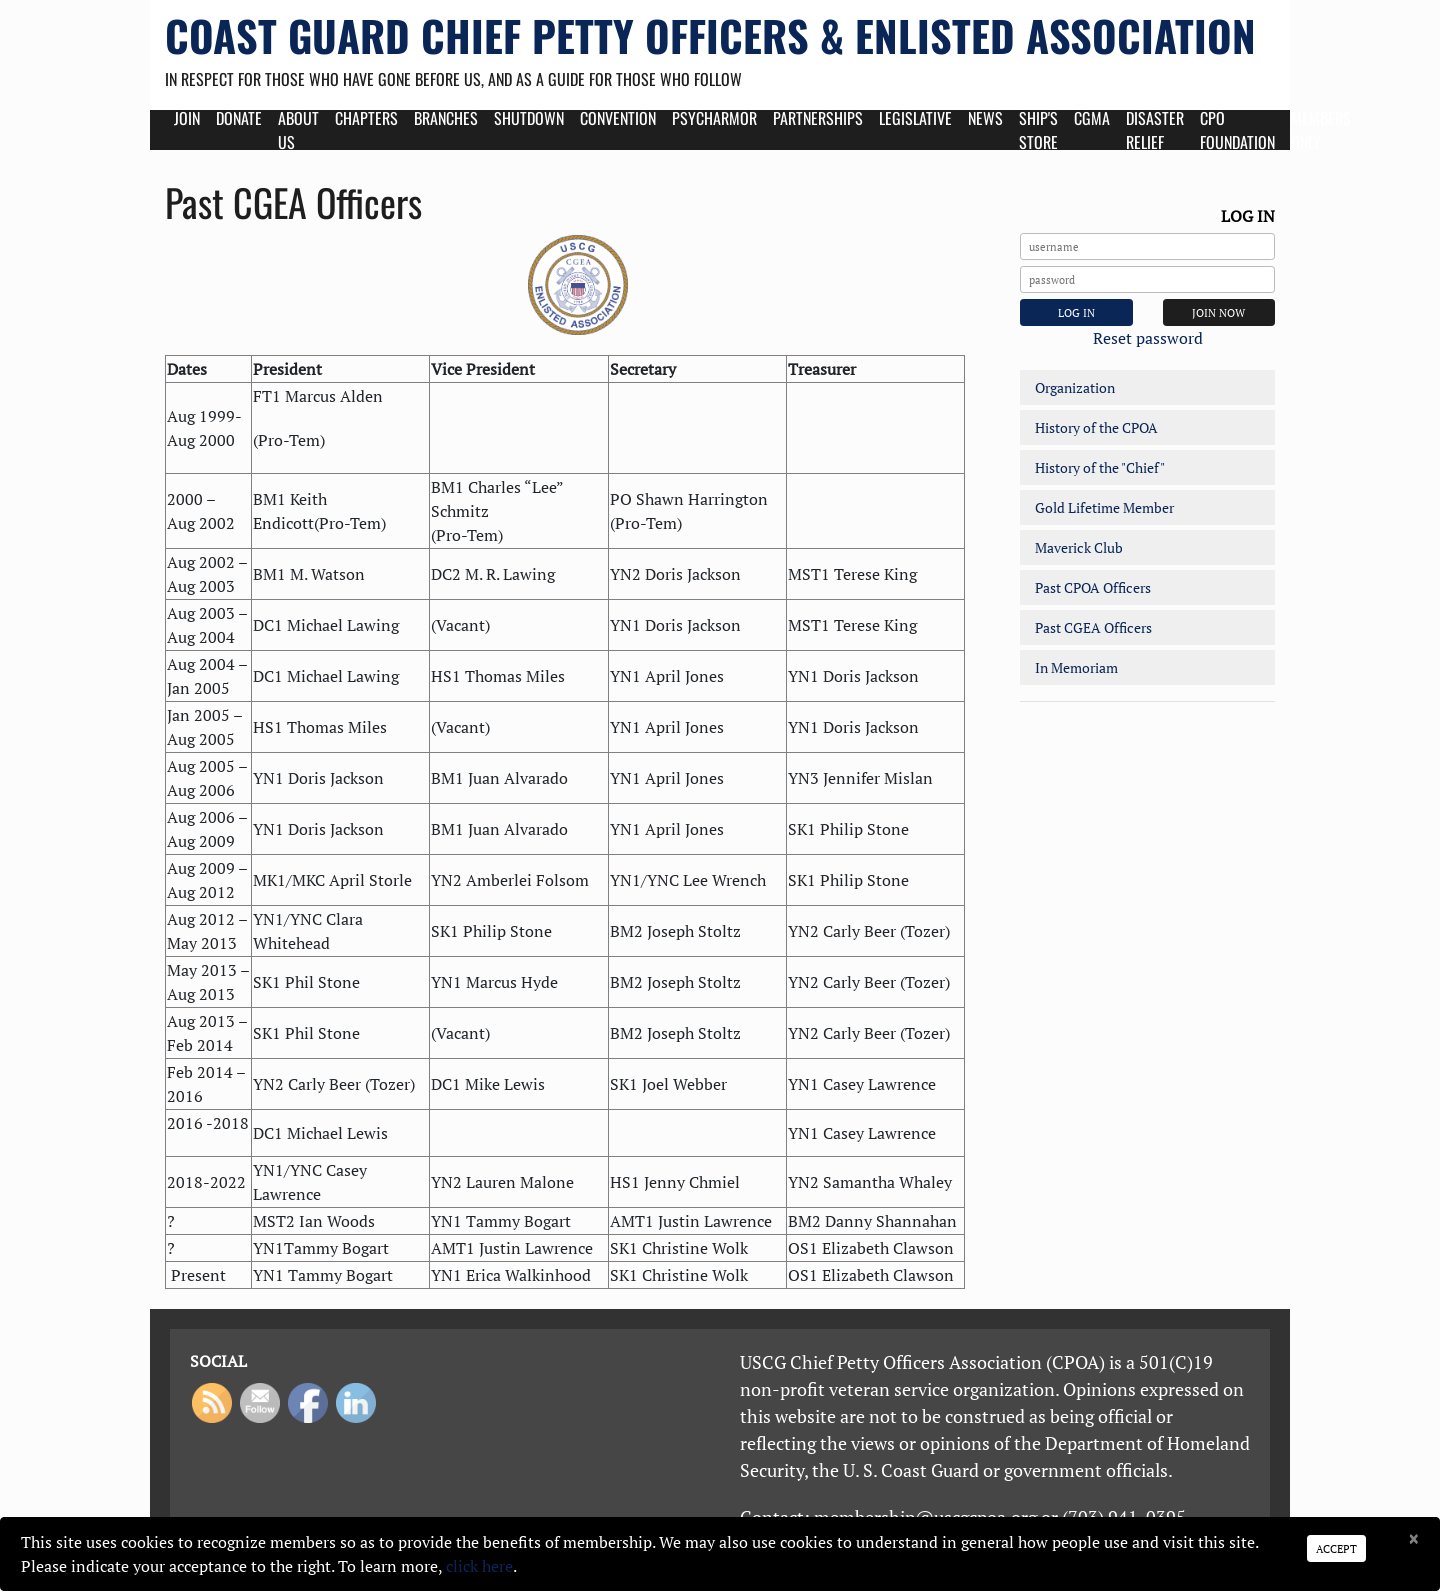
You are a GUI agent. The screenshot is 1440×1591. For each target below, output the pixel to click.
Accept (1336, 1548)
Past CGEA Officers (1093, 627)
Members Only (1321, 130)
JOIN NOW (1218, 312)
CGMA (1092, 118)
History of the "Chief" (1100, 467)
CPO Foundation (1237, 130)
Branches (446, 118)
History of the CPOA (1096, 427)
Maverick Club (1079, 547)
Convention (618, 118)
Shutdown (529, 118)
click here (479, 1566)
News (985, 118)
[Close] (1413, 1540)
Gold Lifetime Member (1104, 507)
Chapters (366, 118)
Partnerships (818, 118)
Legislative (915, 118)
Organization (1075, 387)
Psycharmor (714, 118)
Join (187, 118)
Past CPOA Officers (1093, 587)
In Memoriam (1076, 667)
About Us (298, 130)
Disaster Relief (1155, 130)
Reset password (1148, 338)
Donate (239, 118)
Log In (1076, 312)
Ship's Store (1038, 130)
